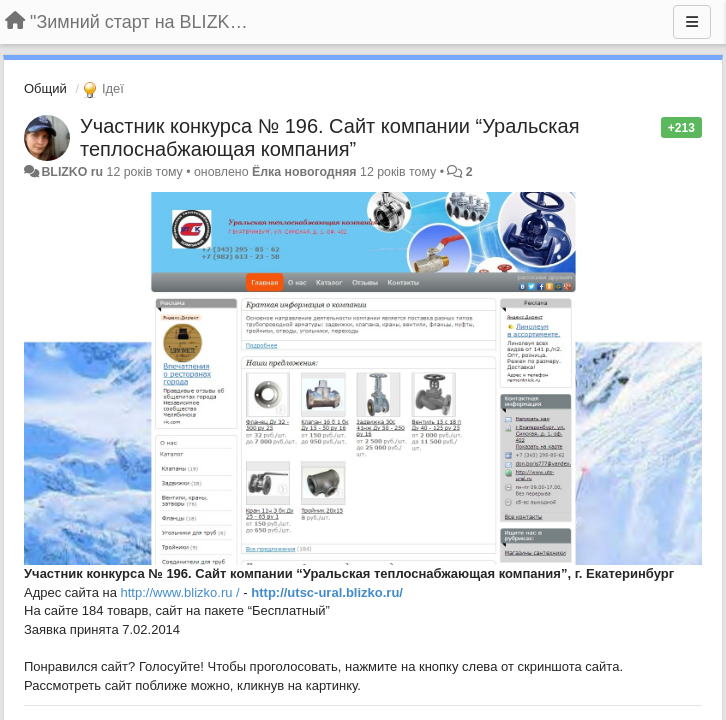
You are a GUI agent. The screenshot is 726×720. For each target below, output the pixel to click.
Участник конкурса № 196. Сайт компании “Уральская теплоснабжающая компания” (330, 137)
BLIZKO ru (73, 172)
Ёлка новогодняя (304, 172)
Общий (45, 88)
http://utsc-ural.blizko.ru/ (327, 592)
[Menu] (692, 22)
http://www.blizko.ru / (180, 592)
